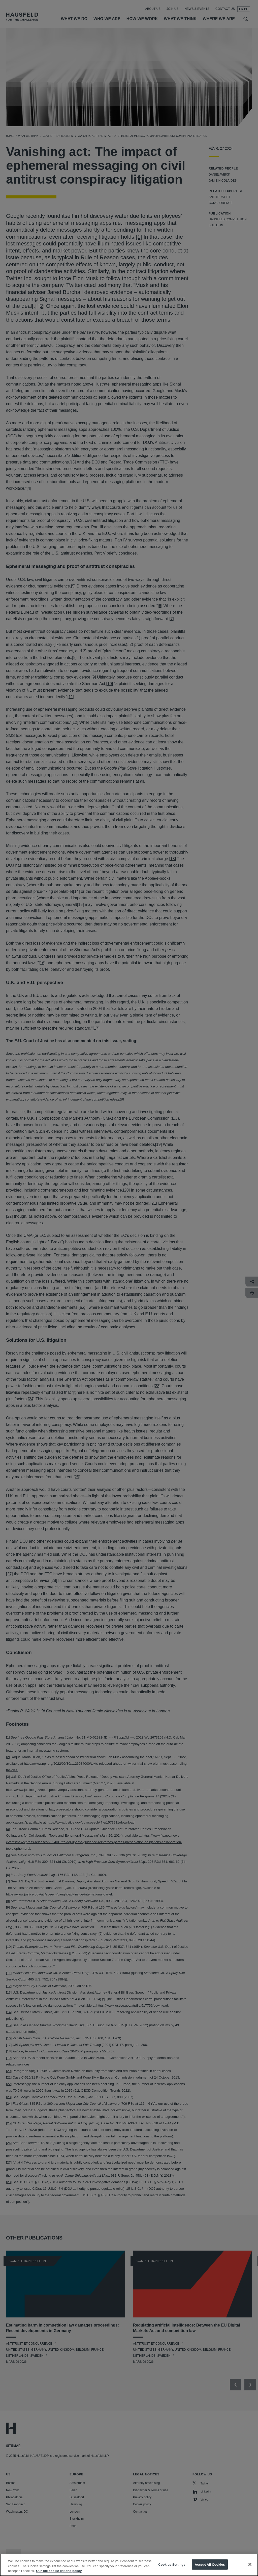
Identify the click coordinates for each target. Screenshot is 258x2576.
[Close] (249, 2566)
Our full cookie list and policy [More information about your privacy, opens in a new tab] (59, 2573)
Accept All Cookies (210, 2567)
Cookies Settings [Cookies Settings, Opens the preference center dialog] (171, 2567)
